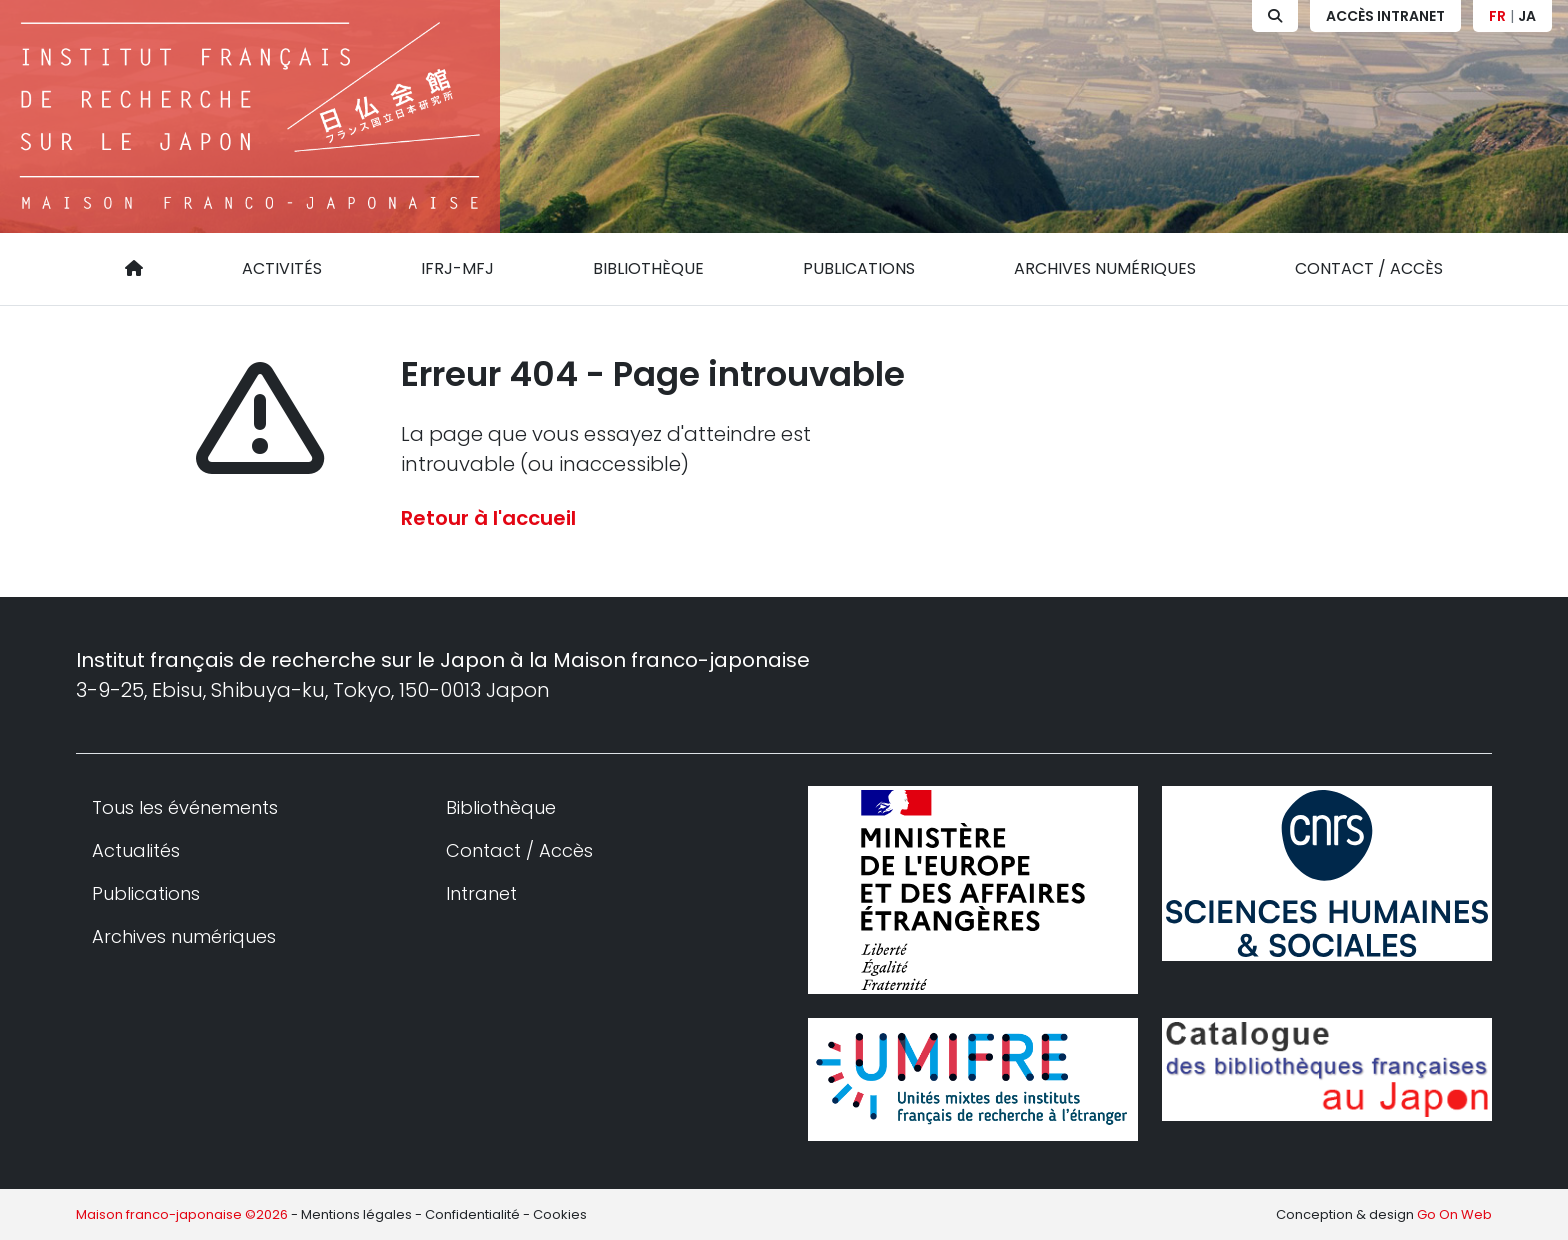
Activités (282, 268)
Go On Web (1454, 1214)
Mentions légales (356, 1214)
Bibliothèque (648, 268)
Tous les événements (185, 807)
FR (1497, 16)
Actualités (136, 850)
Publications (859, 268)
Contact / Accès (1369, 268)
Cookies (560, 1214)
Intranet (481, 893)
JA (1527, 16)
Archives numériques (1105, 268)
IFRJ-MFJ (457, 268)
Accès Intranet (1385, 16)
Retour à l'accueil (488, 518)
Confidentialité (472, 1214)
